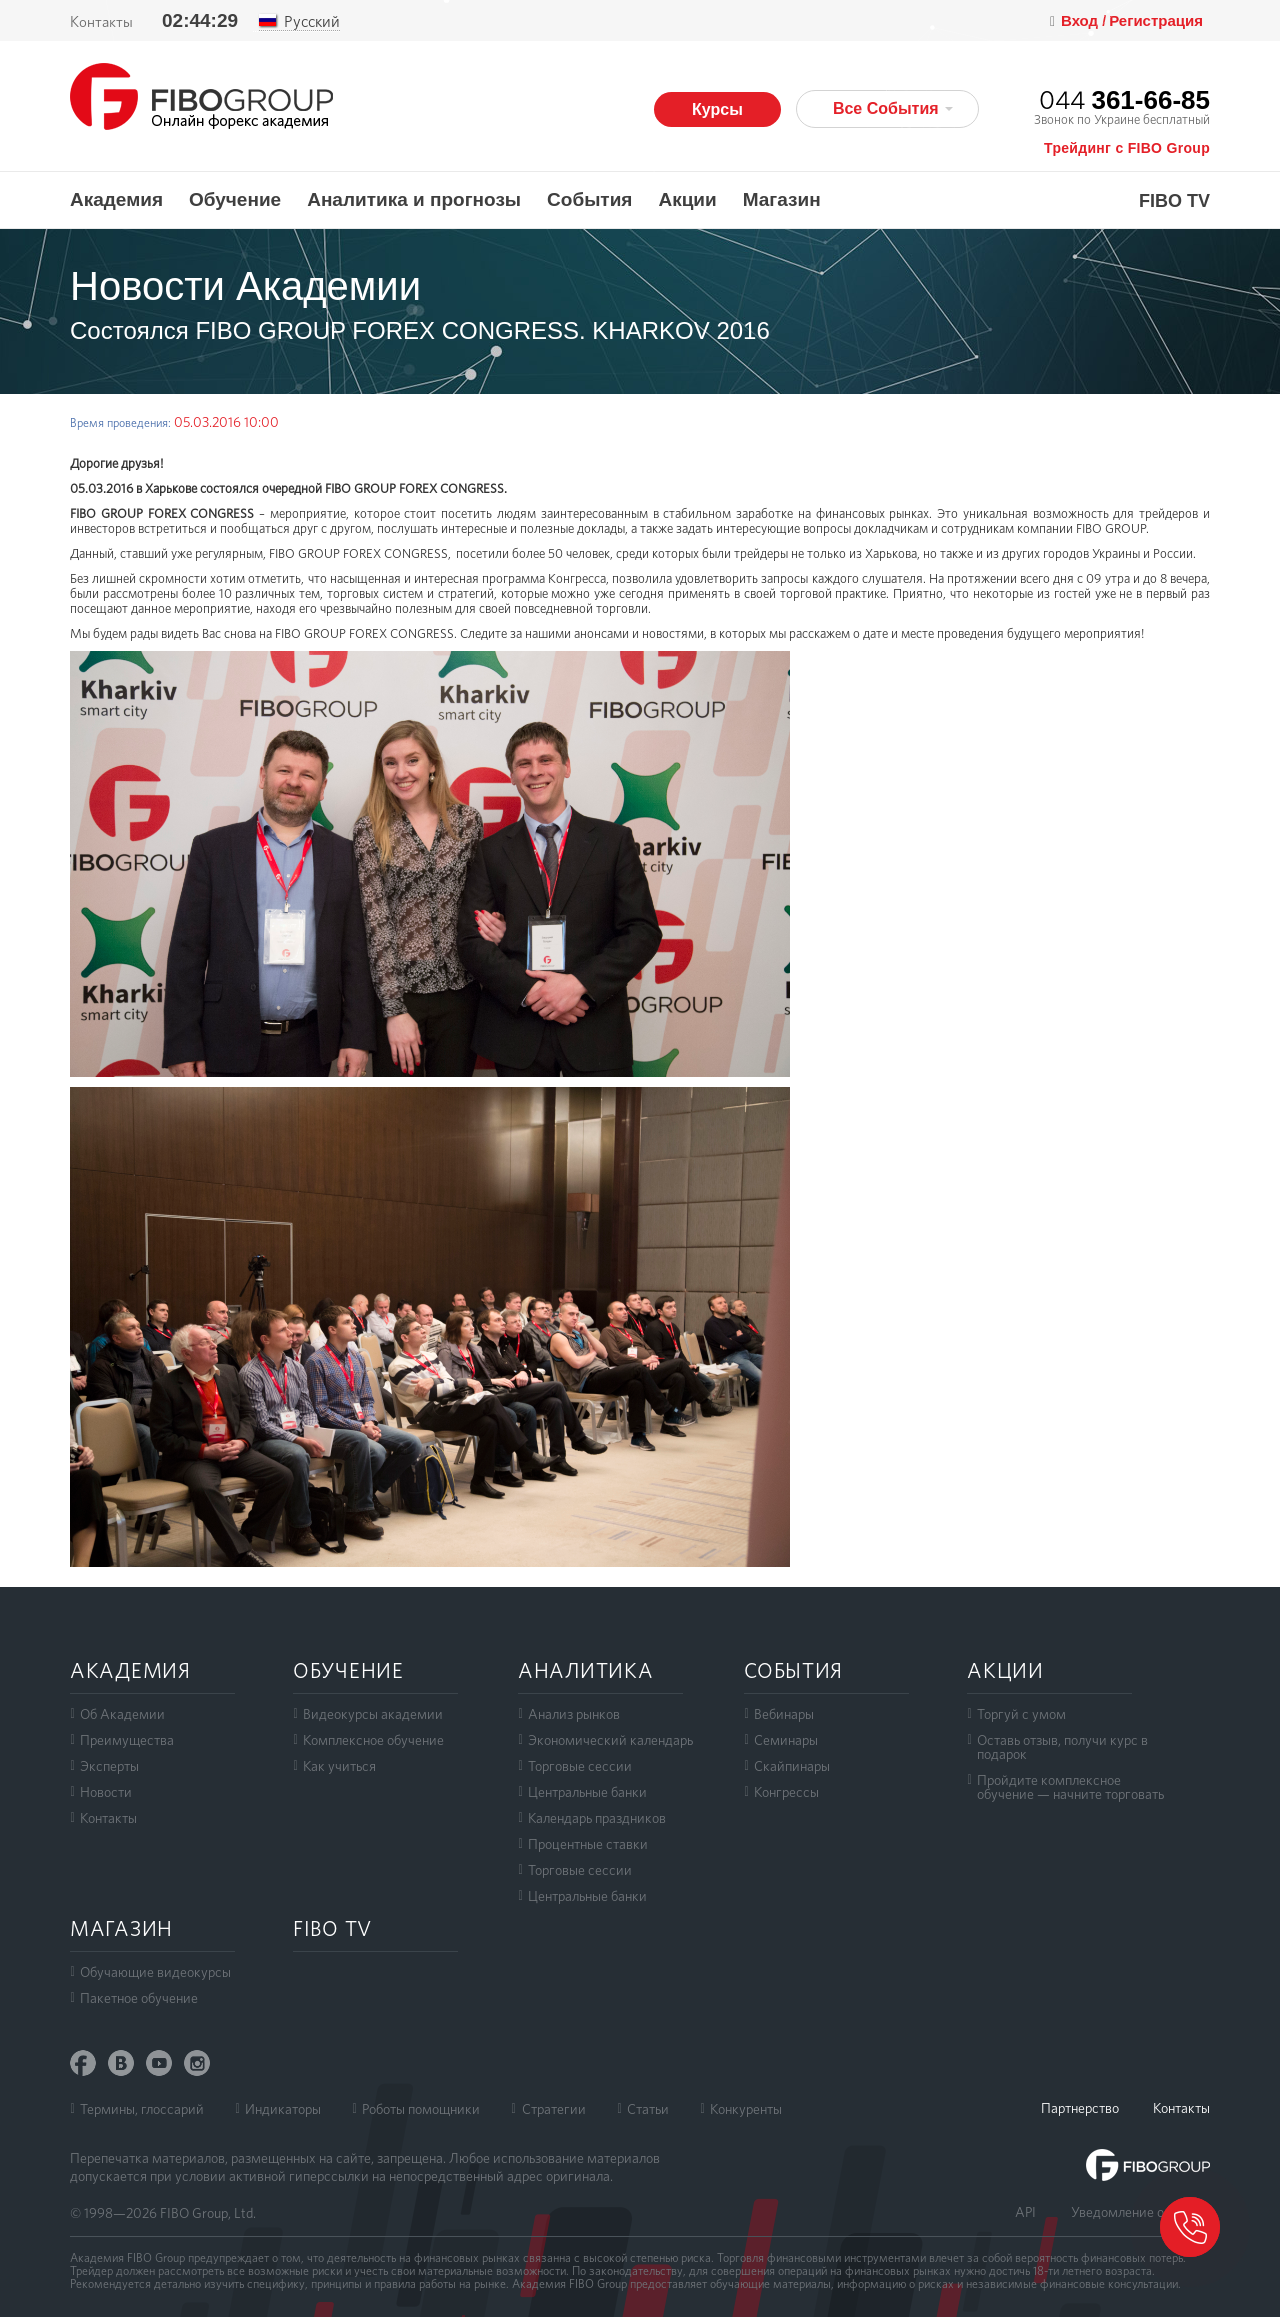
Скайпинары (792, 1766)
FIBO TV (1174, 201)
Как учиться (339, 1766)
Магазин (782, 200)
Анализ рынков (574, 1714)
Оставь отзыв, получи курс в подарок (1062, 1747)
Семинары (786, 1740)
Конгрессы (786, 1792)
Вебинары (784, 1714)
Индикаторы (283, 2109)
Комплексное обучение (373, 1740)
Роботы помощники (421, 2109)
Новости (106, 1792)
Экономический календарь (610, 1740)
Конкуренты (746, 2109)
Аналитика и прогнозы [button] (414, 200)
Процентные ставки (588, 1844)
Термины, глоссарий (142, 2109)
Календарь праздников (597, 1818)
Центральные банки (587, 1792)
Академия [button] (116, 200)
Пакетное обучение (139, 1998)
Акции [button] (687, 200)
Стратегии (554, 2109)
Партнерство (1080, 2108)
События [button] (589, 200)
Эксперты (109, 1766)
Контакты (108, 1818)
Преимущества (127, 1740)
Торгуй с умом (1021, 1714)
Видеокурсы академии (373, 1714)
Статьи (648, 2109)
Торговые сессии (580, 1766)
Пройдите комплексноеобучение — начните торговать (1070, 1787)
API (1025, 2212)
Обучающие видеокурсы (155, 1972)
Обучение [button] (235, 200)
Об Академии (122, 1714)
